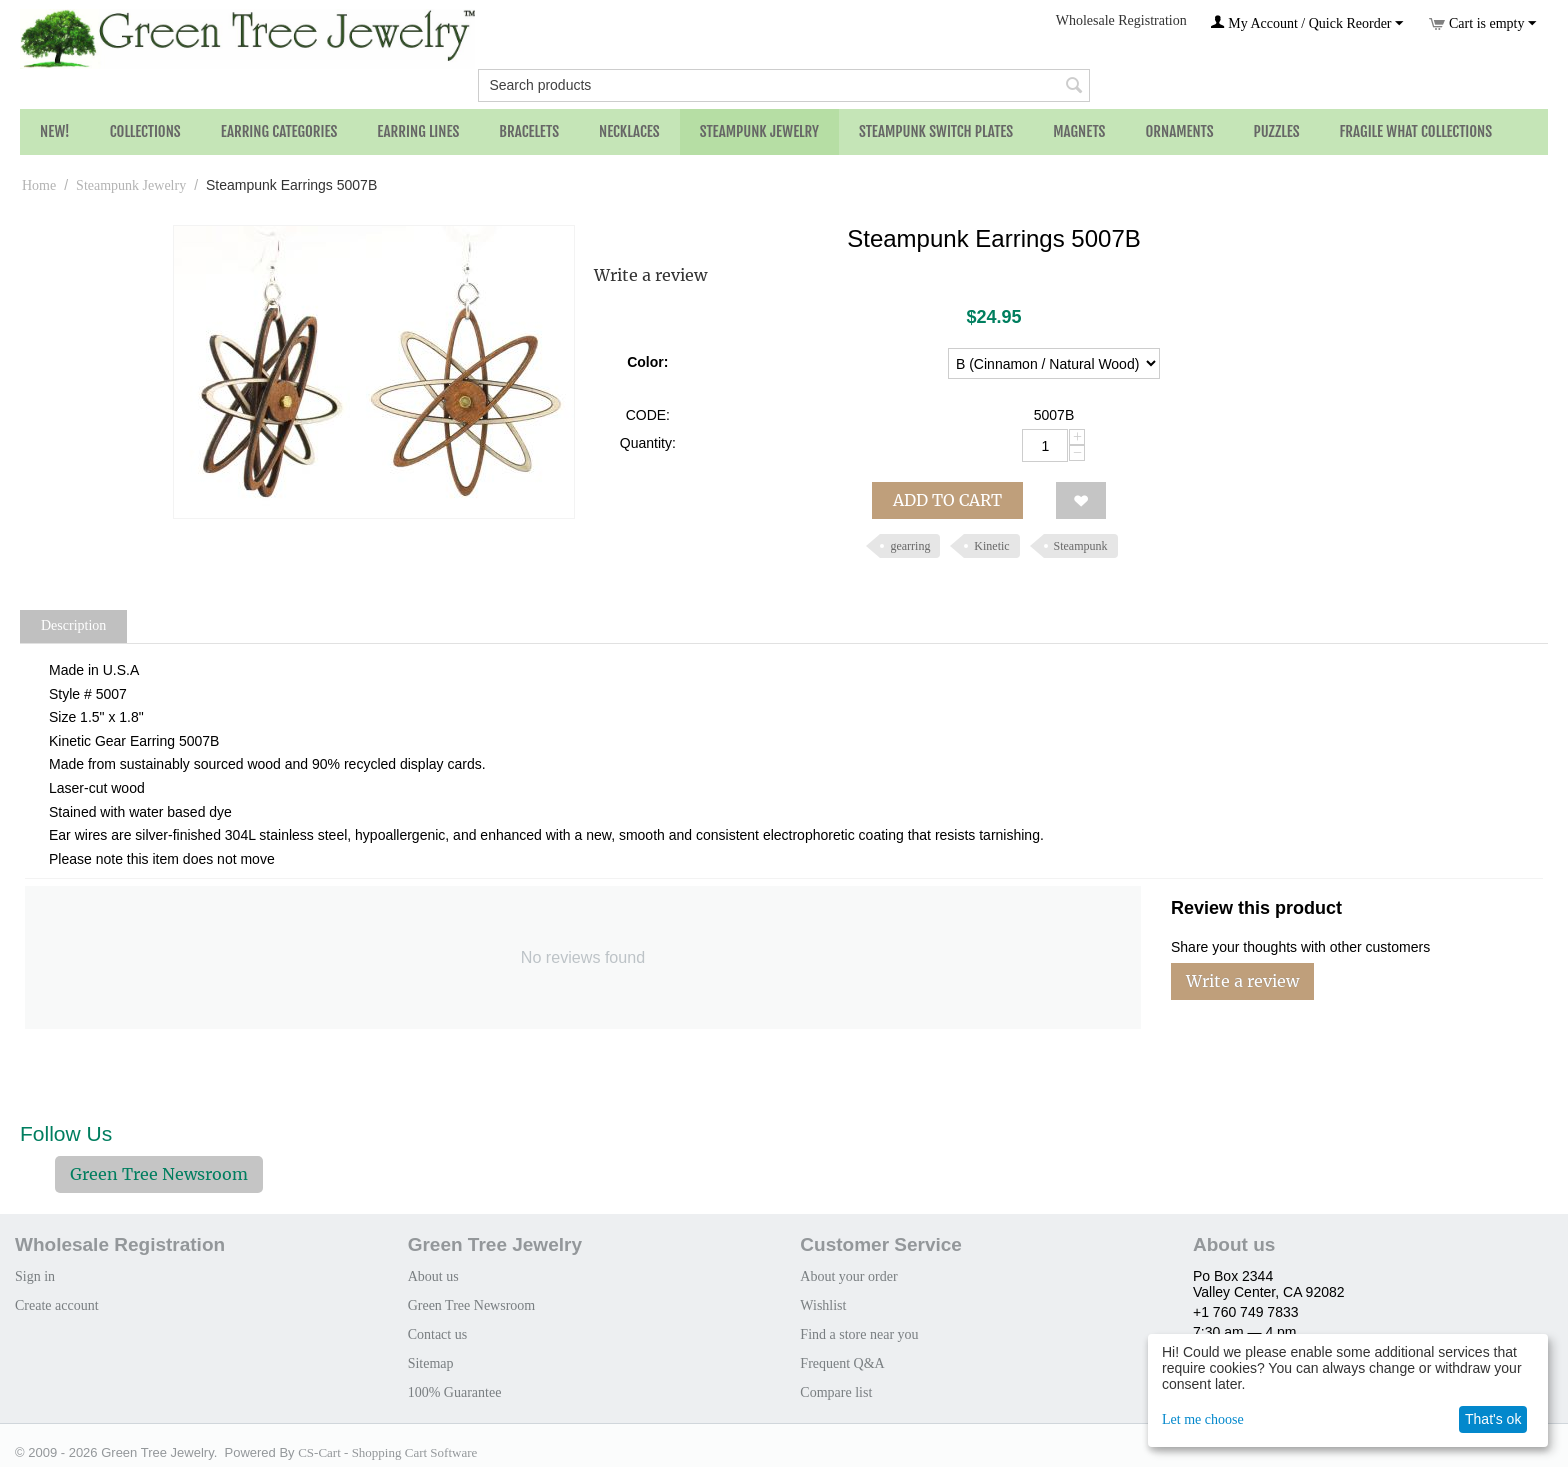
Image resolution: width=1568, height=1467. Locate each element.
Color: (647, 362)
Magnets (1079, 131)
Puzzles (1277, 131)
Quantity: (648, 443)
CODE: (648, 415)
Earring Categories (279, 131)
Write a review (650, 275)
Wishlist (823, 1305)
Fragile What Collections (1416, 131)
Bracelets (529, 131)
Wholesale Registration (1121, 20)
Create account (57, 1305)
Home (39, 185)
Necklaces (629, 131)
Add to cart (947, 500)
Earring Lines (418, 131)
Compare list (836, 1392)
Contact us (438, 1334)
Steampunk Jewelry (759, 131)
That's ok (1493, 1419)
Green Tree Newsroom (159, 1174)
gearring (910, 546)
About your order (848, 1276)
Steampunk (1081, 546)
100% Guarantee (455, 1392)
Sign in (35, 1276)
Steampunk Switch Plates (936, 131)
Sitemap (431, 1363)
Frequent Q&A (842, 1363)
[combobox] (783, 85)
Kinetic (991, 546)
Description (73, 625)
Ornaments (1179, 131)
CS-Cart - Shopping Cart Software (387, 1452)
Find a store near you (859, 1334)
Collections (145, 131)
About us (433, 1276)
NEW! (55, 131)
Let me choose (1203, 1419)
